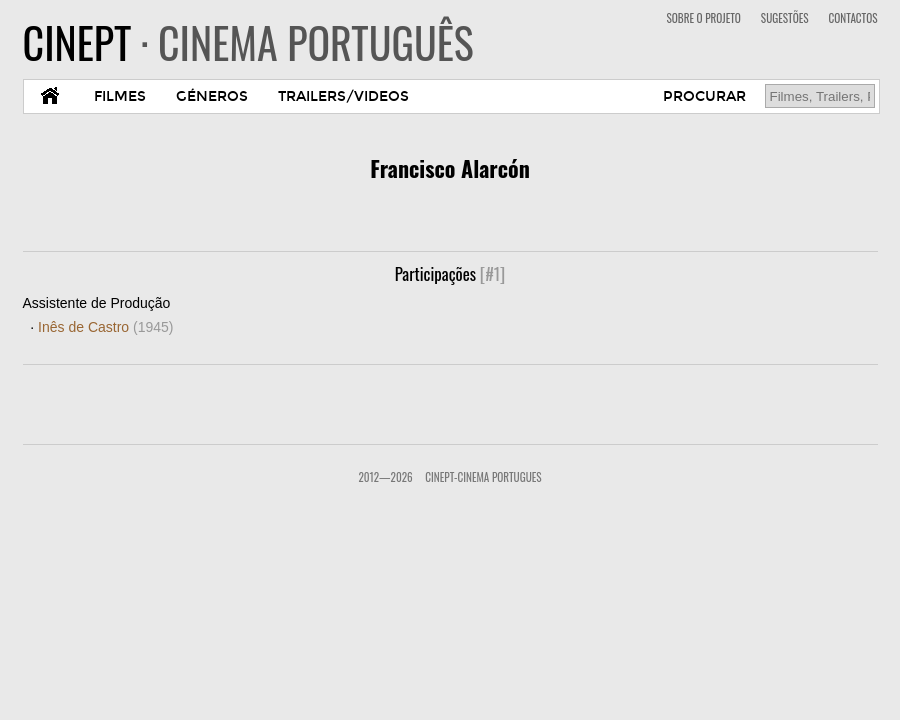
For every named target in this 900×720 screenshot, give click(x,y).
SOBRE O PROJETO (703, 18)
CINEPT (248, 42)
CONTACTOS (853, 18)
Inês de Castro (105, 327)
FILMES (120, 96)
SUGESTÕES (785, 18)
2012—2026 (385, 477)
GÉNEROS (212, 96)
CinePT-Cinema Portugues (483, 477)
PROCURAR (704, 96)
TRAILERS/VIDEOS (343, 96)
